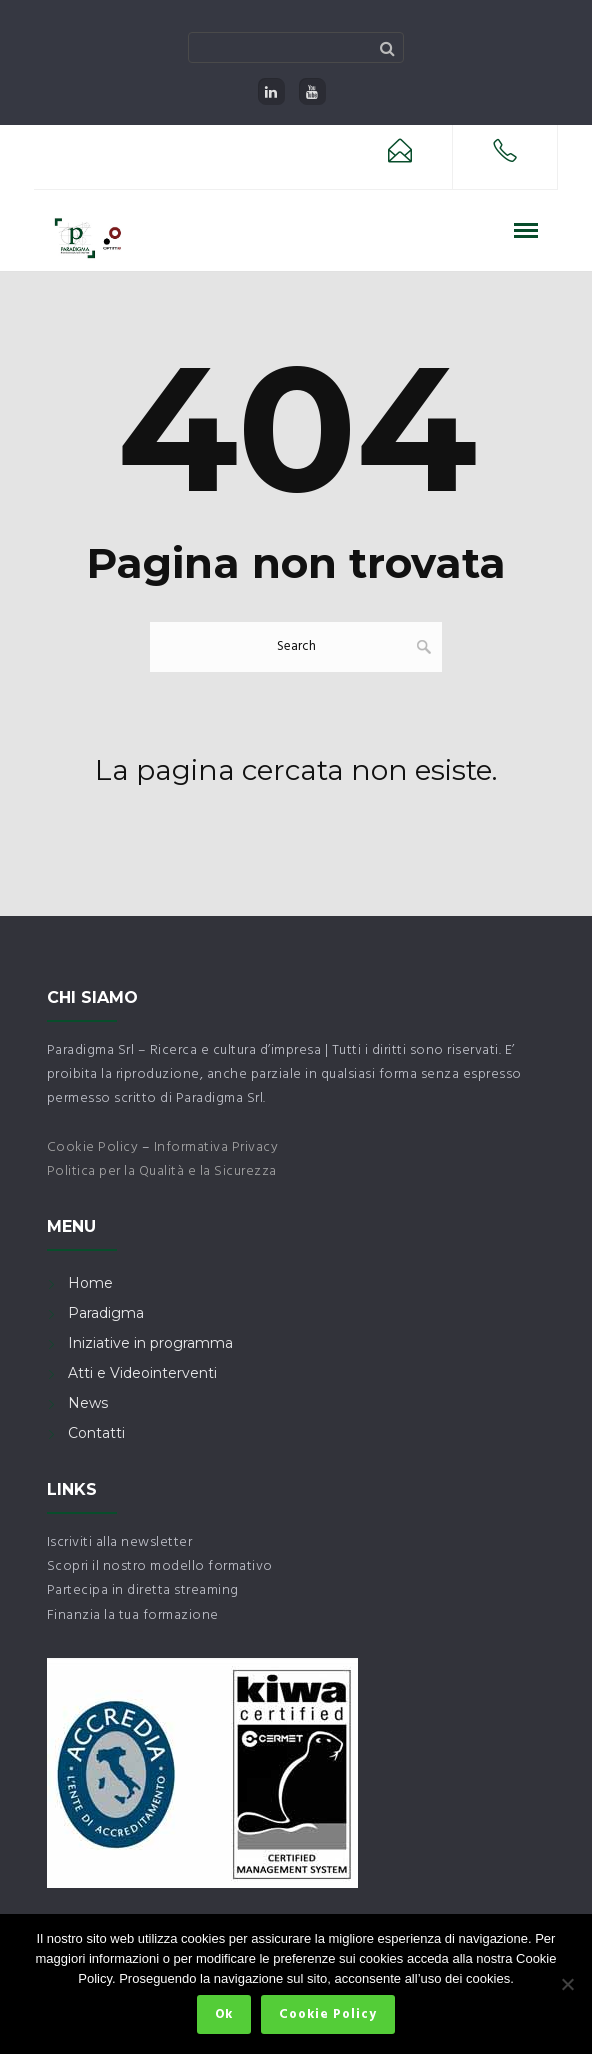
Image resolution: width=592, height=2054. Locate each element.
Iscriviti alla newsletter (120, 1542)
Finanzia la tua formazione (133, 1615)
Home (90, 1283)
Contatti (96, 1433)
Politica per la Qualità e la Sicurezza (162, 1171)
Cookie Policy (93, 1147)
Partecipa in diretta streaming (143, 1590)
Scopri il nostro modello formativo (160, 1566)
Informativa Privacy (216, 1147)
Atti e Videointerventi (142, 1373)
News (88, 1403)
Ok (224, 2014)
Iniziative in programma (150, 1343)
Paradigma (106, 1313)
